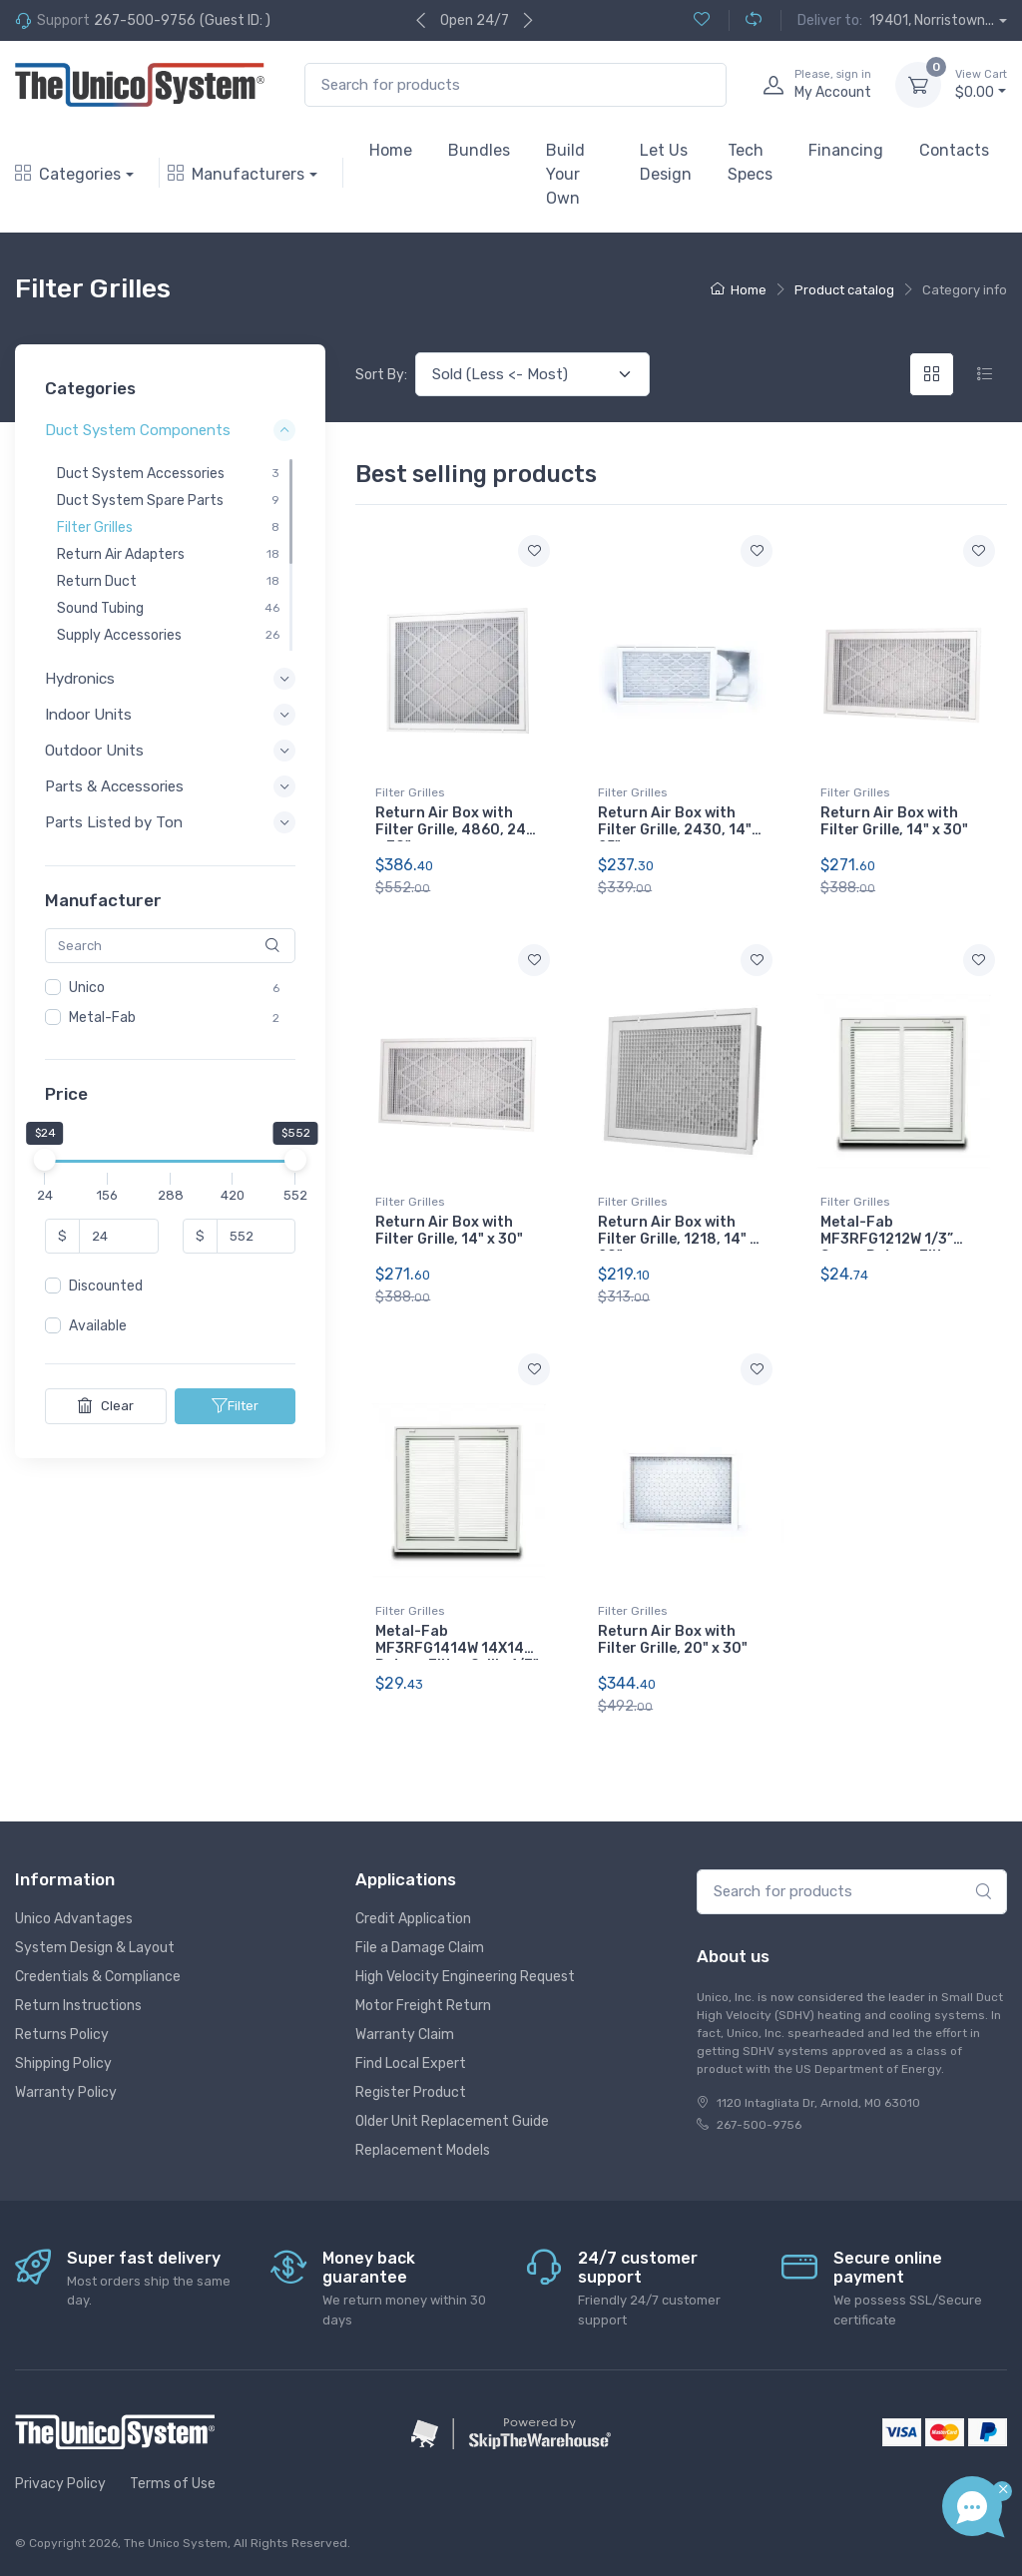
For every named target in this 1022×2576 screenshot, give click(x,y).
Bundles (479, 150)
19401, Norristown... (931, 20)
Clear (105, 1405)
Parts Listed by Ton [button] (114, 822)
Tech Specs (750, 162)
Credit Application (413, 1918)
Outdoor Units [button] (94, 751)
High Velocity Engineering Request (465, 1976)
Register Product (410, 2092)
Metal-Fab (102, 1017)
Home (390, 150)
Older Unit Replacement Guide (452, 2121)
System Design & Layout (95, 1947)
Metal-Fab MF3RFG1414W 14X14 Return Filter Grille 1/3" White (457, 1656)
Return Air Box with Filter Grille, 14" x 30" (894, 821)
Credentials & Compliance (98, 1976)
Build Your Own (565, 174)
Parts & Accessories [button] (114, 786)
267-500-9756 (145, 20)
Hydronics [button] (80, 679)
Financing (845, 150)
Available (98, 1325)
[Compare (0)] (745, 20)
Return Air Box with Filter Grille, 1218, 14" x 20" (678, 1239)
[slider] (45, 1160)
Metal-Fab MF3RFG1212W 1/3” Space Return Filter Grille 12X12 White (889, 1247)
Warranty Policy (66, 2092)
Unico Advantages (74, 1918)
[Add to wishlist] (534, 551)
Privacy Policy (60, 2483)
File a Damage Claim (419, 1947)
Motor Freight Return (423, 2005)
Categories (68, 174)
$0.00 (981, 84)
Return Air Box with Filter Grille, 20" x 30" (673, 1640)
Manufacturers (236, 174)
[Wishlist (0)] (702, 20)
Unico (87, 987)
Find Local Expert (410, 2063)
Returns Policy (62, 2034)
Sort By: (381, 374)
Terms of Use (173, 2483)
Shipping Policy (63, 2063)
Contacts (954, 150)
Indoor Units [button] (88, 715)
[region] (170, 554)
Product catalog (844, 289)
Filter (235, 1405)
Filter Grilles (410, 792)
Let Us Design (666, 162)
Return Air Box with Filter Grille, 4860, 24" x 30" (453, 829)
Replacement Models (422, 2150)
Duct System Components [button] (138, 430)
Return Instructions (78, 2005)
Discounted (106, 1286)
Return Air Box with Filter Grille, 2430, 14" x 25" (680, 829)
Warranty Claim (404, 2034)
